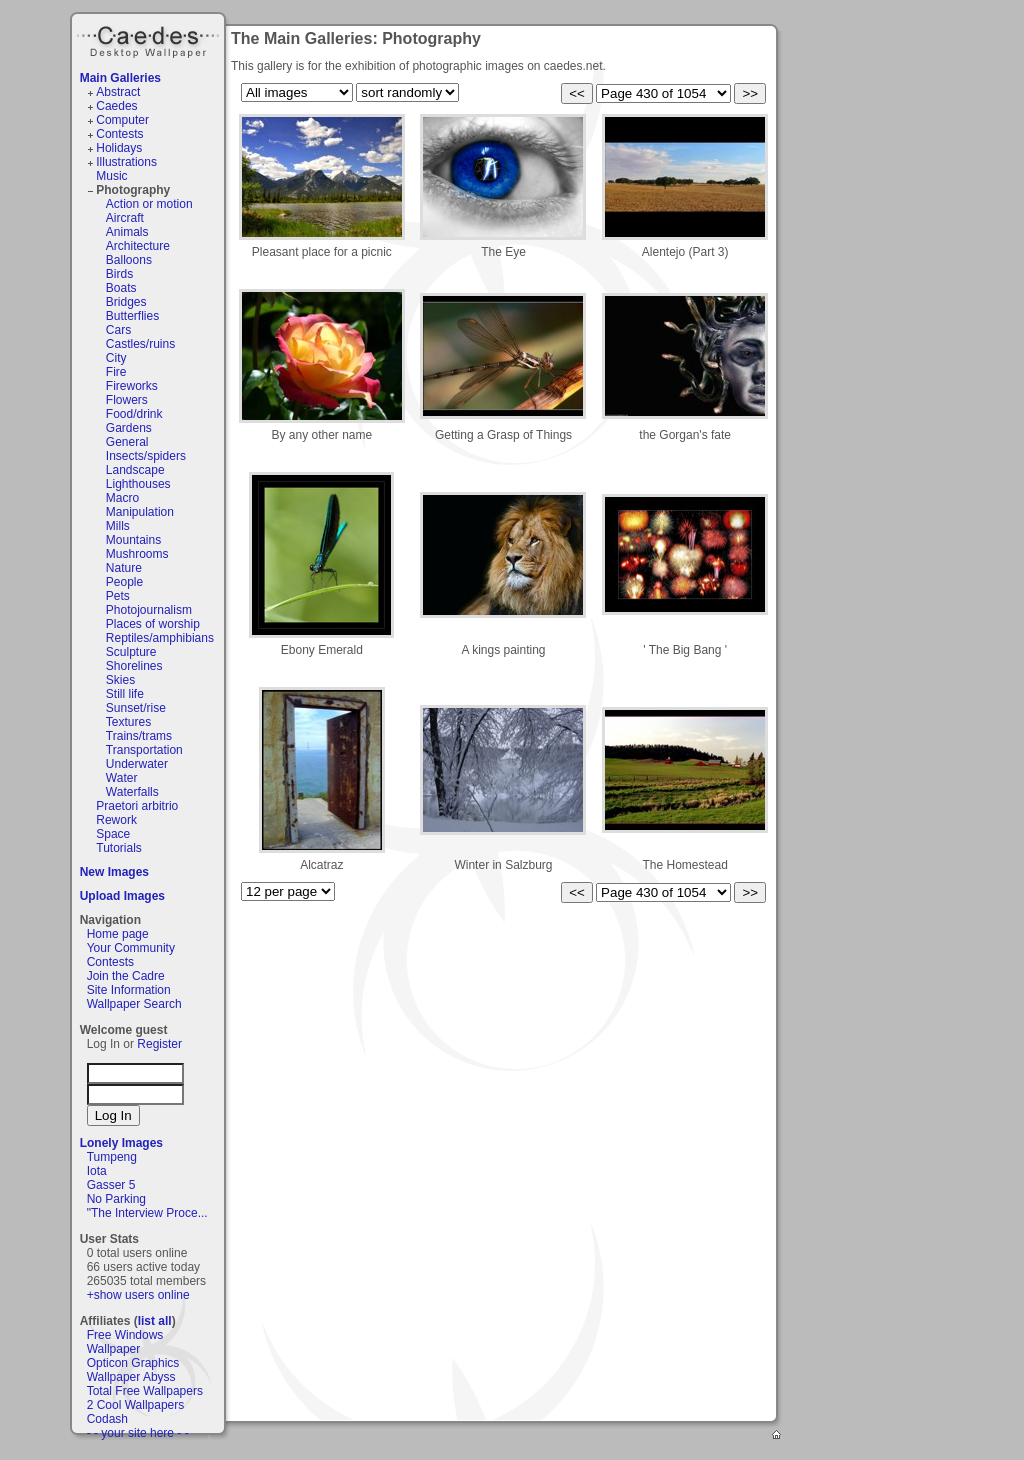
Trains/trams (139, 736)
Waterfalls (132, 792)
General (127, 442)
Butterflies (132, 316)
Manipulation (140, 512)
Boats (121, 288)
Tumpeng (112, 1157)
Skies (120, 680)
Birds (119, 274)
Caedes (150, 39)
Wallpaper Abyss (131, 1377)
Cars (118, 330)
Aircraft (125, 218)
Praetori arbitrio (137, 806)
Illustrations (126, 162)
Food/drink (134, 414)
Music (111, 176)
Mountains (133, 540)
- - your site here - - (138, 1433)
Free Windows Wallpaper (125, 1342)
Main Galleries (120, 78)
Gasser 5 (111, 1185)
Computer (122, 120)
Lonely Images (121, 1143)
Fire (116, 372)
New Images (114, 872)
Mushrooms (137, 554)
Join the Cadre (126, 976)
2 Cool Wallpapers (136, 1405)
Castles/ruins (140, 344)
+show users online (138, 1295)
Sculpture (131, 652)
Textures (128, 722)
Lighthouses (138, 484)
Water (122, 778)
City (116, 358)
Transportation (144, 750)
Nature (124, 568)
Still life (125, 694)
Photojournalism (149, 610)
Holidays (119, 148)
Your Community (131, 948)
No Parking (116, 1199)
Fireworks (132, 386)
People (124, 582)
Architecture (138, 246)
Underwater (137, 764)
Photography (133, 190)
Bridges (126, 302)
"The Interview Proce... (147, 1213)
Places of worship (153, 624)
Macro (122, 498)
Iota (97, 1171)
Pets (118, 596)
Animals (127, 232)
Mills (118, 526)
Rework (116, 820)
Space (113, 834)
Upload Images (122, 896)
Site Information (129, 990)
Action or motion (149, 204)
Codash (107, 1419)
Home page (118, 934)
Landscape (135, 470)
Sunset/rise (136, 708)
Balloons (129, 260)
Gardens (129, 428)
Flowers (127, 400)
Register (159, 1044)
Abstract (118, 92)
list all (155, 1321)
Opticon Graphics (133, 1363)
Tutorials (119, 848)
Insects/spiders (146, 456)
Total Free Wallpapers (145, 1391)
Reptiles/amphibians (160, 638)
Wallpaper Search (134, 1004)
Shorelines (134, 666)
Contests (119, 134)
